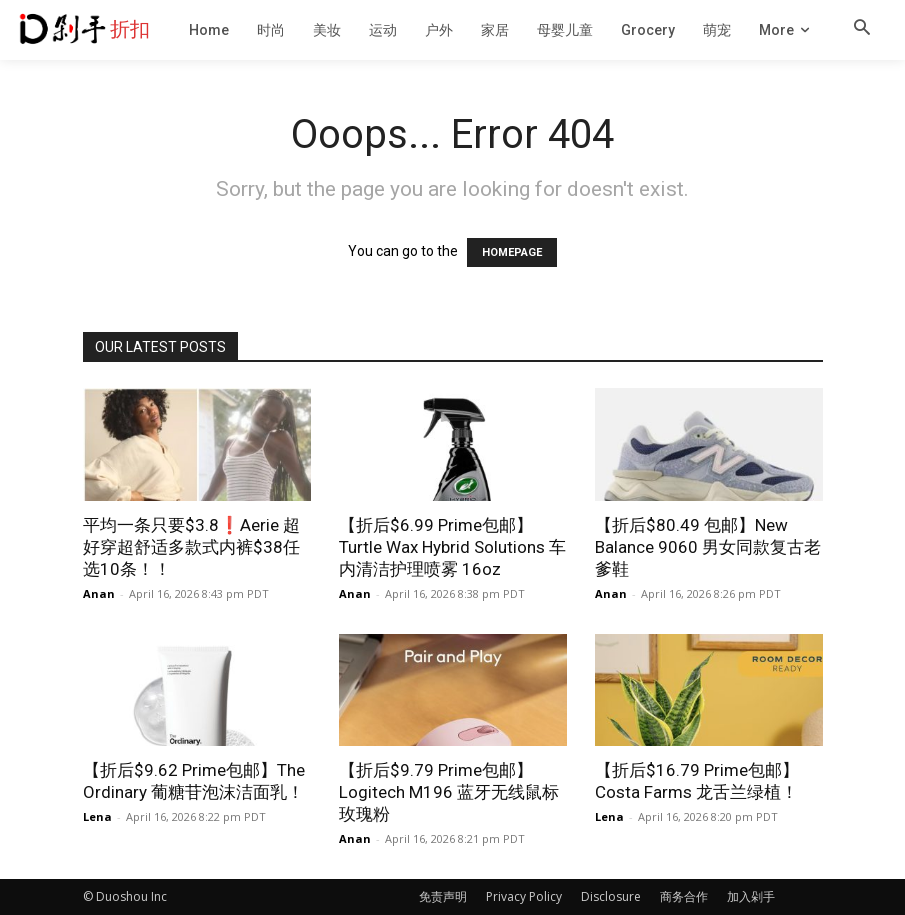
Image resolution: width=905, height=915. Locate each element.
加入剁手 (751, 896)
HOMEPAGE (512, 252)
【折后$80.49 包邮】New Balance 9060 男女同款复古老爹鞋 (708, 547)
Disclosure (611, 896)
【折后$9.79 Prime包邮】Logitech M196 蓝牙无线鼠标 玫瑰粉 (449, 792)
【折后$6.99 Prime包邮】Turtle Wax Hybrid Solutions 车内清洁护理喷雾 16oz (452, 547)
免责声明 (443, 896)
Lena (97, 816)
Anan (99, 593)
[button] (862, 29)
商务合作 (684, 896)
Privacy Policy (524, 896)
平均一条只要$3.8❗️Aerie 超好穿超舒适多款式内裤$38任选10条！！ (191, 547)
